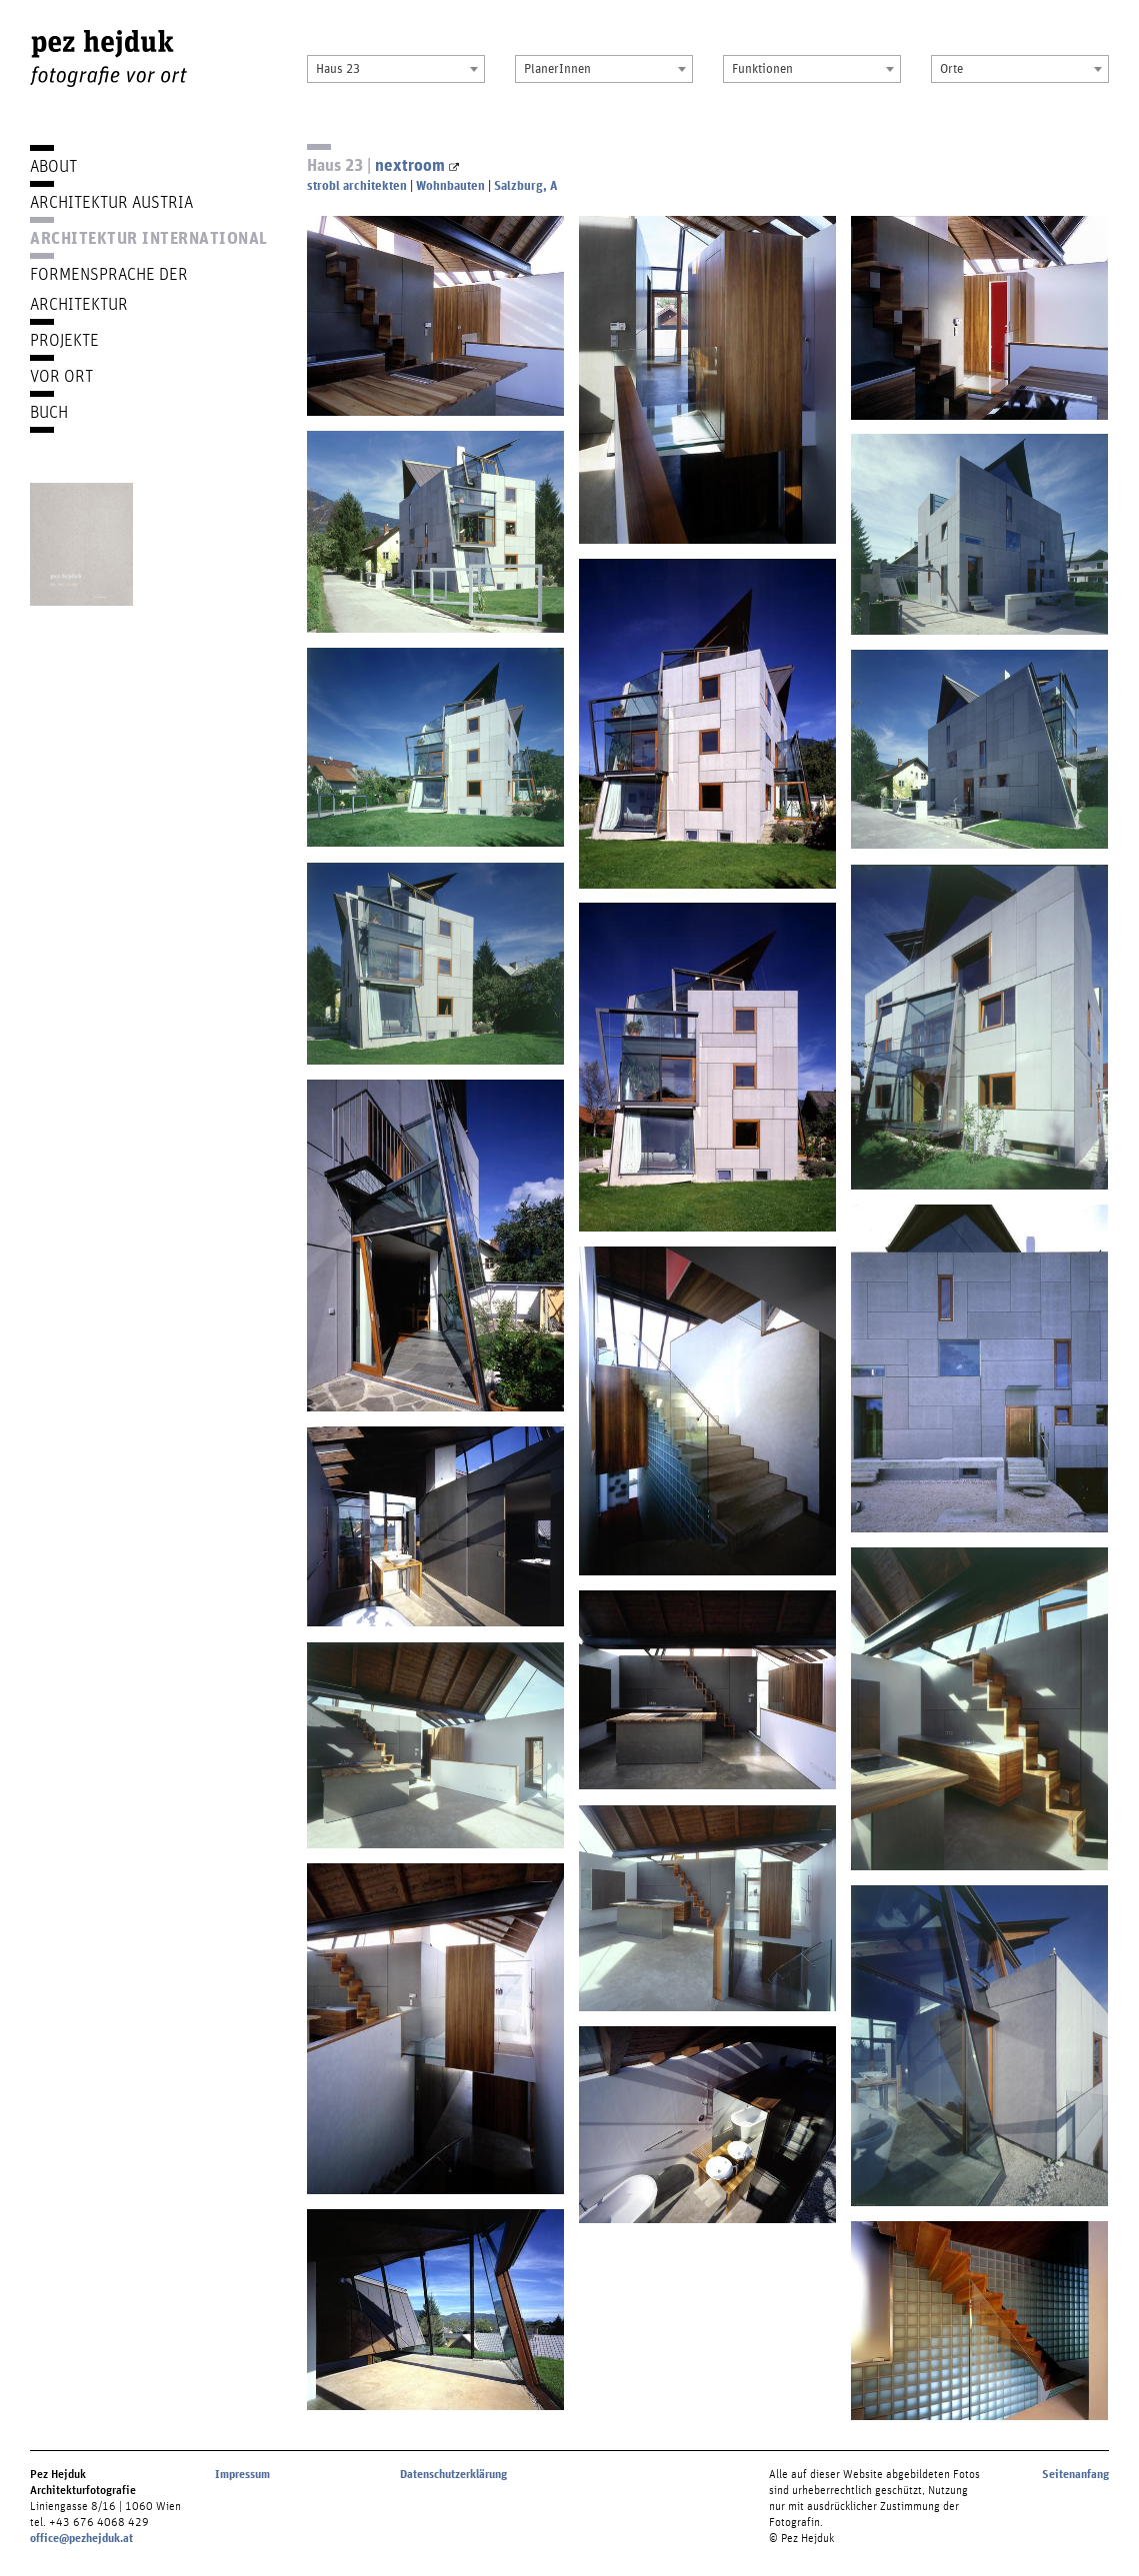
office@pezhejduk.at (81, 2538)
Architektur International (149, 237)
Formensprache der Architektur (109, 288)
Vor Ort (61, 375)
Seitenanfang (1075, 2474)
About (53, 165)
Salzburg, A (525, 185)
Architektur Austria (111, 201)
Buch (49, 411)
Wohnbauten (450, 185)
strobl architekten (357, 185)
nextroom (417, 164)
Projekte (64, 339)
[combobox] (396, 69)
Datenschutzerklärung (453, 2474)
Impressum (242, 2474)
